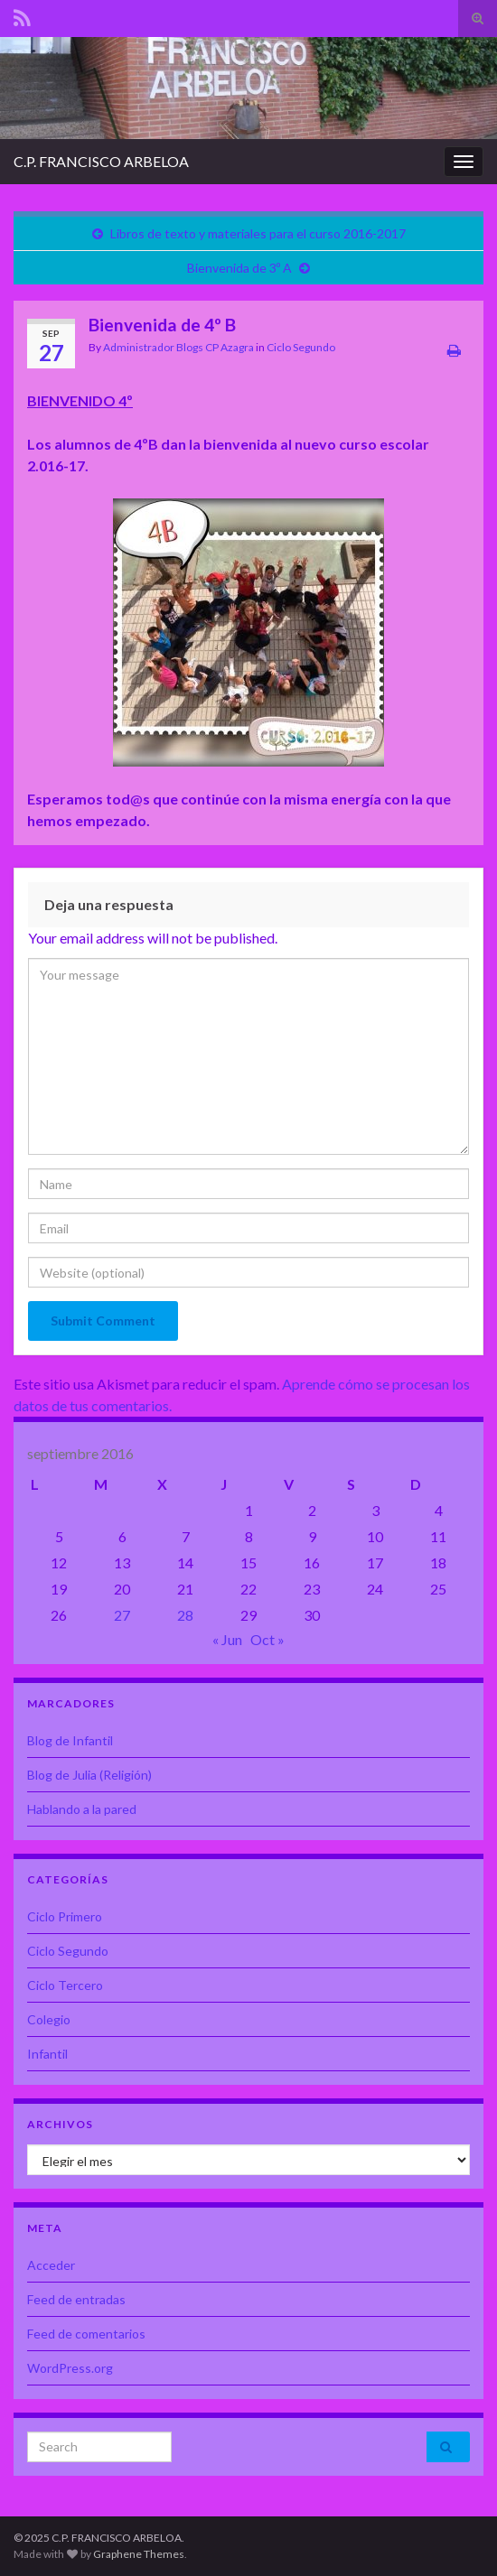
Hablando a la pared (81, 1809)
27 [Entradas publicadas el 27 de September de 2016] (122, 1614)
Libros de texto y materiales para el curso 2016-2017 (258, 233)
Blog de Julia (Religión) (89, 1774)
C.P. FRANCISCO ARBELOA (101, 161)
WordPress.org (70, 2368)
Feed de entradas (76, 2299)
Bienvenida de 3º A (239, 267)
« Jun (227, 1639)
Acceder (51, 2265)
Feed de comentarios (86, 2333)
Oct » (267, 1639)
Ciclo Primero (64, 1916)
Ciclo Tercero (65, 1985)
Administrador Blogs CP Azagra (178, 347)
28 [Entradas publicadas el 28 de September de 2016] (185, 1614)
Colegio (48, 2019)
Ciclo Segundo (301, 347)
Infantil (47, 2053)
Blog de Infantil (70, 1740)
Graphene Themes (138, 2554)
